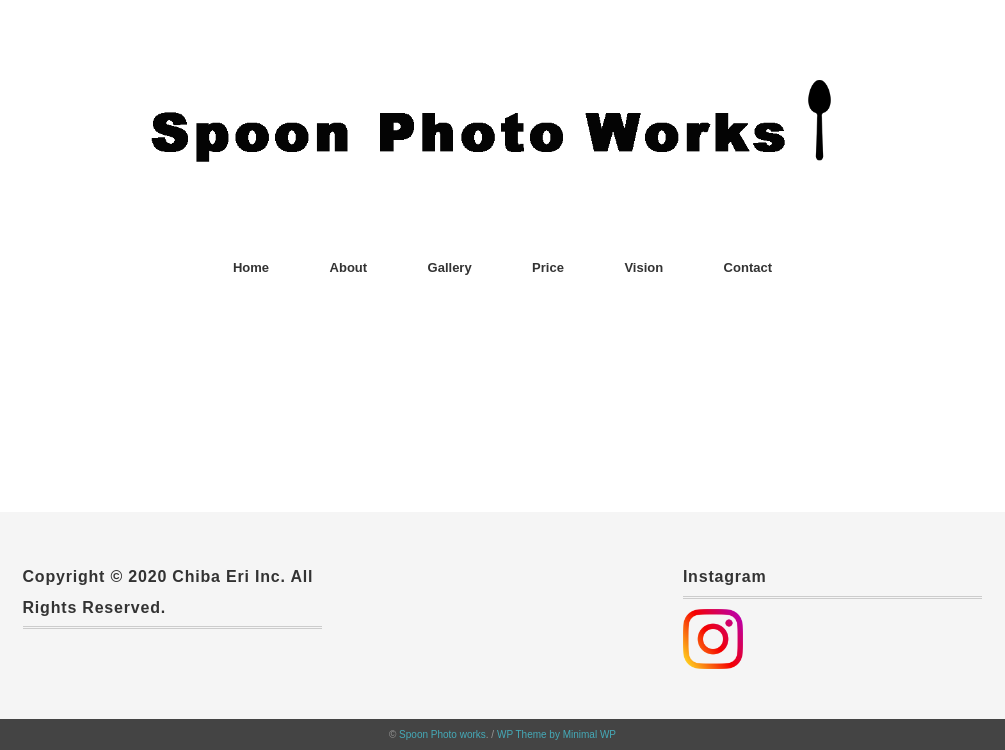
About (349, 267)
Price (548, 267)
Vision (643, 267)
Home (251, 267)
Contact (748, 267)
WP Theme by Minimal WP (556, 734)
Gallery (450, 267)
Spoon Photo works (442, 734)
